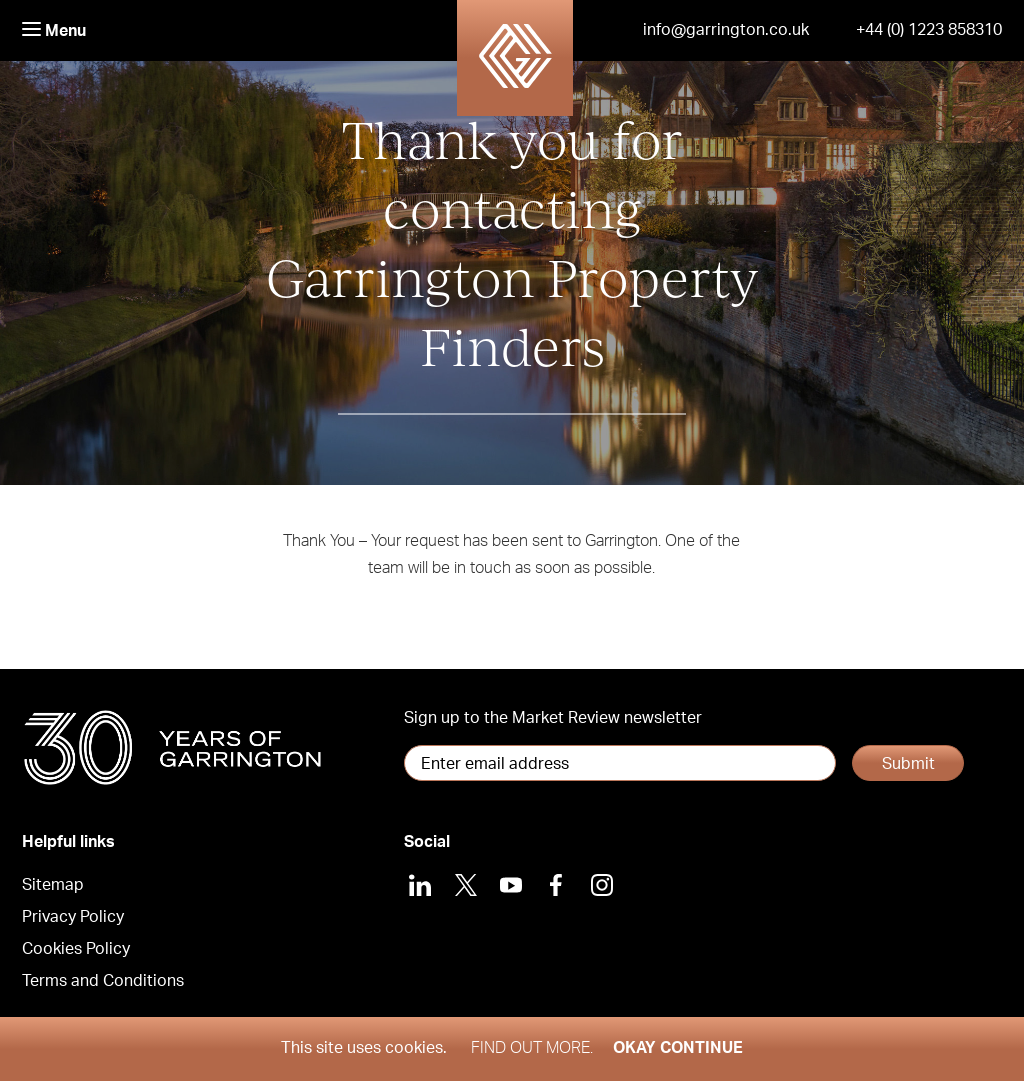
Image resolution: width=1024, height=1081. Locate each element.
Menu (54, 30)
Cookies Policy (76, 949)
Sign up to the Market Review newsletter (553, 718)
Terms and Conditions (103, 981)
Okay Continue (678, 1048)
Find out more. (532, 1048)
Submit (908, 764)
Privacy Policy (73, 917)
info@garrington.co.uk (726, 30)
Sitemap (53, 885)
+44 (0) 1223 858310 (929, 30)
